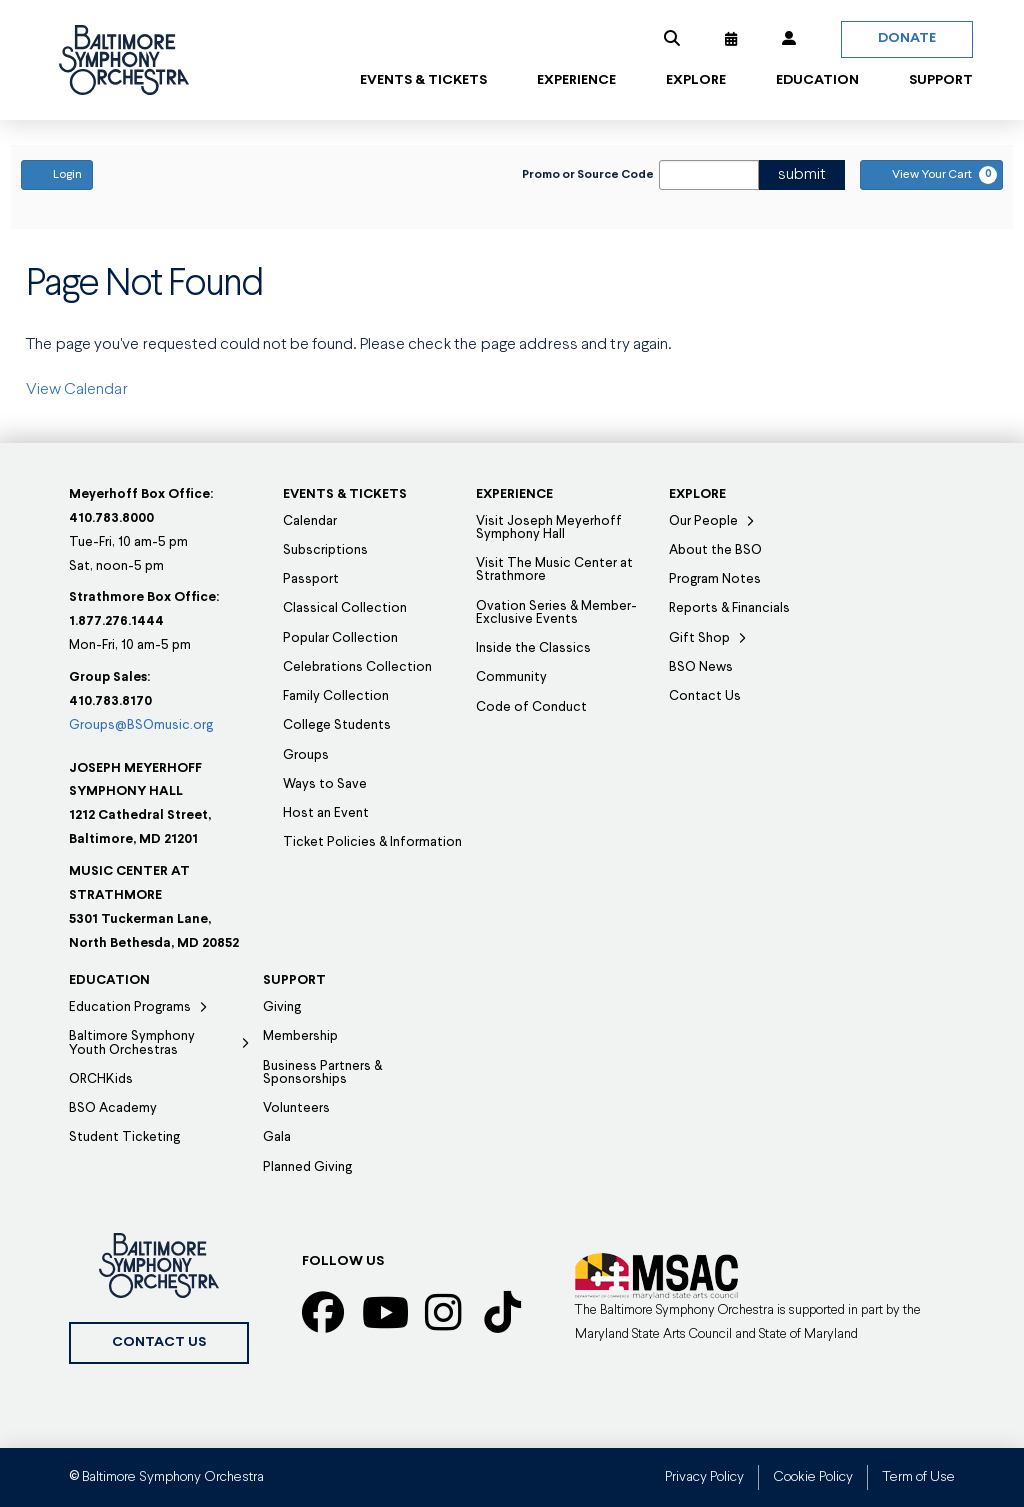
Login (57, 174)
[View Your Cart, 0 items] (931, 175)
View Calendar (77, 390)
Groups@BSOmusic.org (141, 725)
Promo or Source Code (588, 175)
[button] (672, 39)
